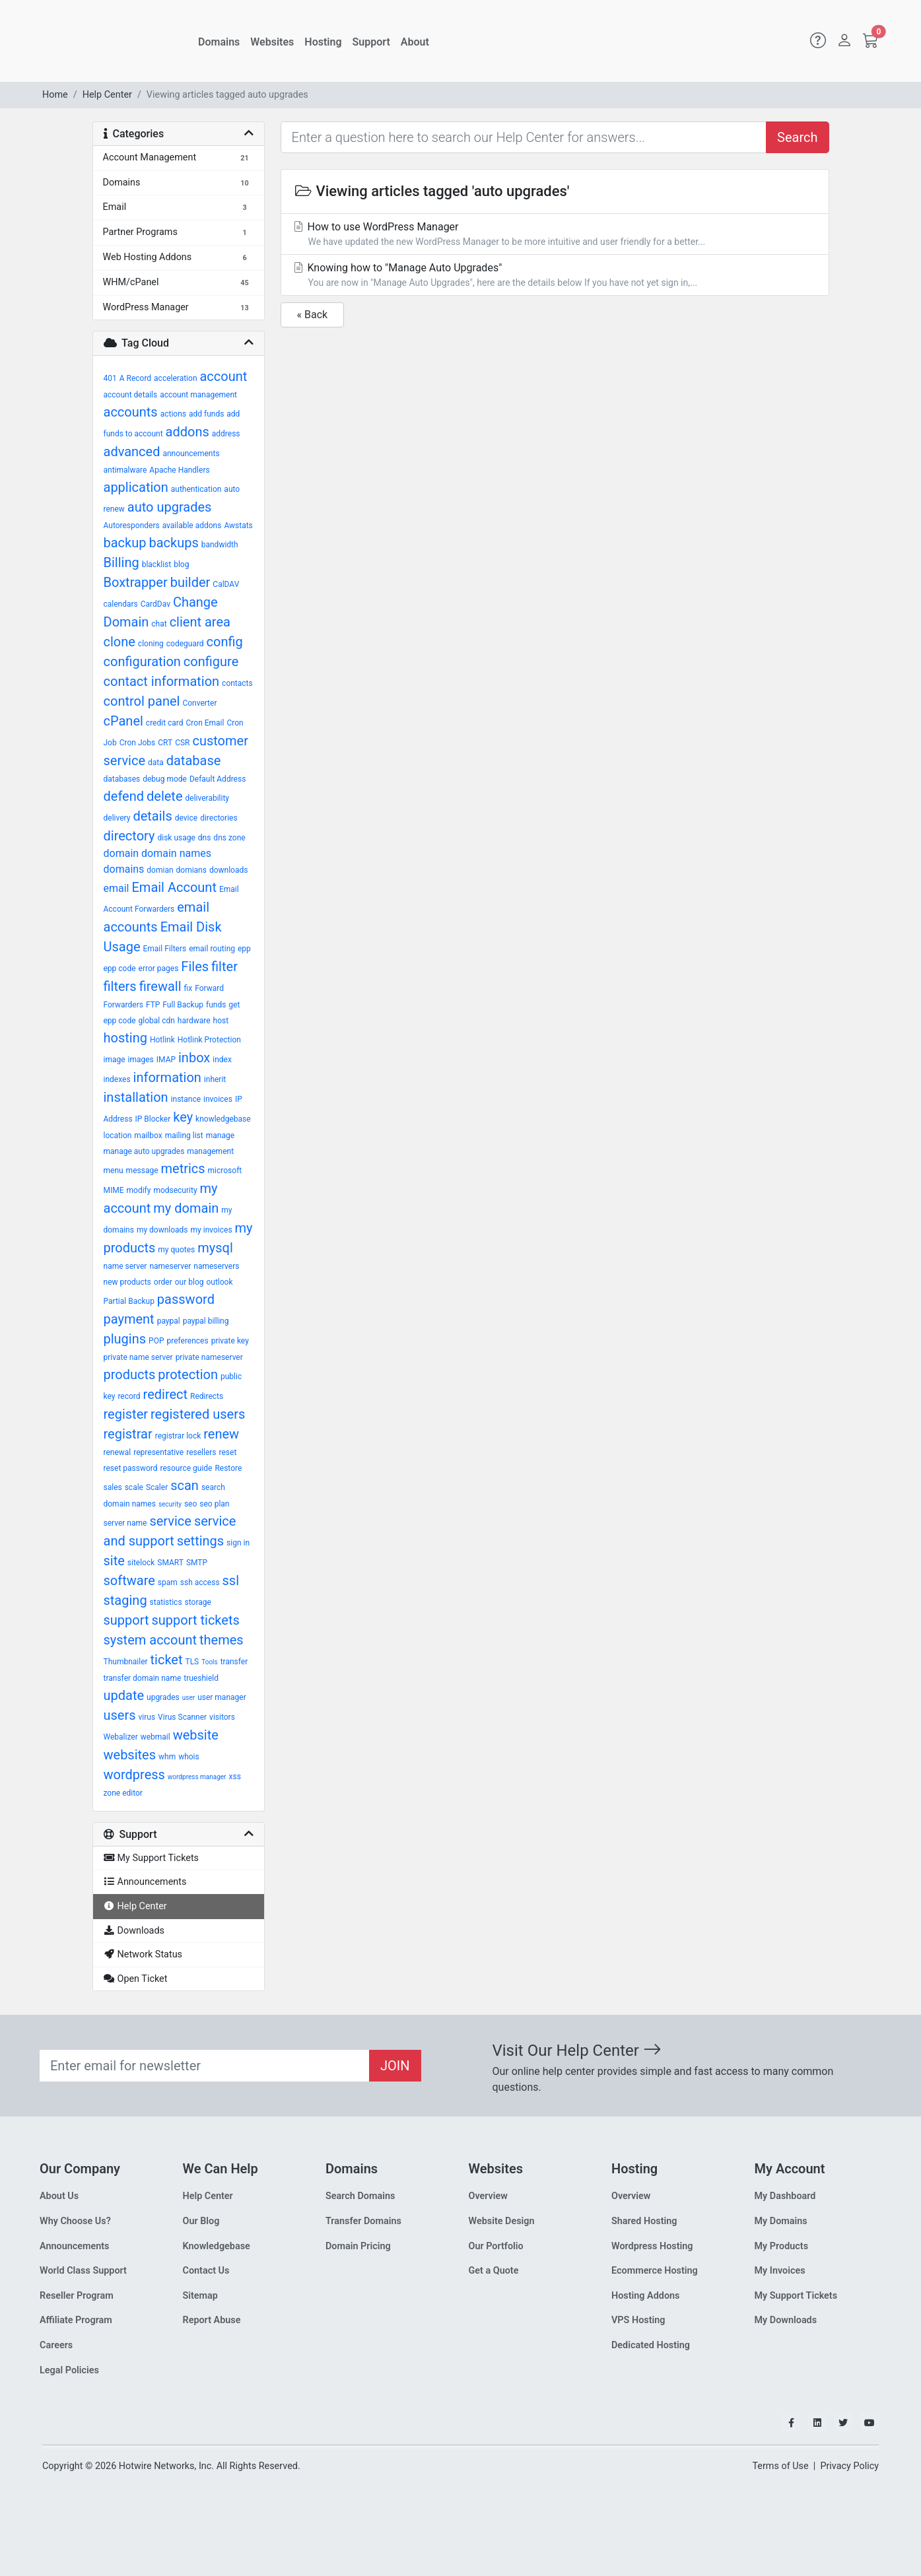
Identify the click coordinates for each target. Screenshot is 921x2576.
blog (181, 564)
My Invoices (780, 2270)
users (120, 1715)
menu (113, 1170)
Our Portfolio (496, 2246)
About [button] (415, 42)
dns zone (229, 837)
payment (129, 1319)
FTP (153, 1004)
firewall (160, 986)
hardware (194, 1020)
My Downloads (786, 2320)
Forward (209, 988)
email (116, 888)
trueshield (201, 1678)
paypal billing (206, 1321)
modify (139, 1190)
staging (125, 1600)
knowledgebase (223, 1119)
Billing (121, 562)
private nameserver (209, 1357)
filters (120, 986)
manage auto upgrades (144, 1151)
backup (125, 543)
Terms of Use (780, 2466)
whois (188, 1756)
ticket (167, 1660)
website (196, 1735)
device (186, 818)
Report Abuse (212, 2320)
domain (121, 853)
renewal (117, 1452)
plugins (125, 1339)
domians (191, 870)
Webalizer (121, 1737)
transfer (234, 1661)
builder (190, 582)
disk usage (176, 837)
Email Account (173, 887)
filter (224, 966)
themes (221, 1640)
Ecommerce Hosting (654, 2270)
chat (158, 623)
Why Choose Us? (75, 2221)
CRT (165, 742)
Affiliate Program (76, 2320)
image (114, 1059)
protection (188, 1374)
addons (187, 432)
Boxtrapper (136, 582)
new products (127, 1282)
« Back (312, 314)
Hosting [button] (322, 42)
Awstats (238, 525)
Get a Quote (494, 2270)
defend (124, 796)
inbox (194, 1058)
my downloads (162, 1230)
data (156, 762)
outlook (219, 1282)
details (152, 816)
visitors (222, 1717)
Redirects (206, 1396)
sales (113, 1487)
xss (234, 1776)
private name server (138, 1357)
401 (110, 378)
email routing (212, 948)
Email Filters (164, 948)
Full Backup (182, 1004)
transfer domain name (143, 1678)
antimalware (125, 470)
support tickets (196, 1620)
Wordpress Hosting (652, 2246)
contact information (162, 681)
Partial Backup (129, 1301)
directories (218, 818)
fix (188, 988)
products (130, 1374)
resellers (201, 1452)
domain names (176, 853)
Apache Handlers (179, 470)
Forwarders (123, 1004)
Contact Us (206, 2270)
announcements (190, 453)
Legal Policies (69, 2370)
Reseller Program (77, 2295)
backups (173, 543)
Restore (228, 1468)
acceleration (175, 378)
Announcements (74, 2246)
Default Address (217, 779)
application (136, 487)
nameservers (216, 1266)
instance (186, 1099)
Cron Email (205, 723)
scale (134, 1487)
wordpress (134, 1774)
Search (797, 137)
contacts (237, 683)
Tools (209, 1662)
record (129, 1396)
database (193, 760)
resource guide (186, 1468)
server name (125, 1523)
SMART (170, 1562)
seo (190, 1503)
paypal (168, 1321)
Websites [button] (272, 42)
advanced (132, 451)
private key (230, 1340)
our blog (189, 1282)
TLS (192, 1661)
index (222, 1059)
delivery (117, 818)
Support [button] (371, 42)
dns (204, 837)
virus (147, 1717)
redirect (165, 1394)
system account (150, 1640)
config (225, 642)
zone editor (123, 1793)
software (129, 1580)
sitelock (141, 1562)
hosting (125, 1038)
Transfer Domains (363, 2221)
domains (124, 869)
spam (168, 1582)
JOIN (395, 2066)
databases (122, 779)
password (186, 1299)
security (170, 1504)
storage (198, 1602)
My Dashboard (785, 2196)
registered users (198, 1414)
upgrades (163, 1697)
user (188, 1697)
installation (136, 1097)
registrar (128, 1434)
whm (167, 1756)
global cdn (157, 1020)
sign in (238, 1542)
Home (55, 94)
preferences (187, 1340)
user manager (221, 1697)
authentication (196, 489)
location (118, 1135)
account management (198, 394)
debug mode (165, 779)
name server (125, 1266)
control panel (142, 701)
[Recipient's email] (205, 2066)
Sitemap (200, 2295)
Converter (199, 703)
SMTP (196, 1562)
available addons (192, 525)
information (167, 1077)
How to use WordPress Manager (555, 234)
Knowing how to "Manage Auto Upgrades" (555, 275)
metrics (182, 1168)
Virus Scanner (182, 1717)
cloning (151, 643)
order (163, 1282)
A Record (135, 378)
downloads (228, 870)
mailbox (148, 1135)
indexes (117, 1079)
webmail (155, 1737)
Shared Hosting (644, 2221)
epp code (120, 968)
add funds (206, 414)
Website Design (502, 2221)
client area (200, 622)
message (142, 1170)
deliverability (208, 798)
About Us (59, 2196)
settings (200, 1541)
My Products (782, 2246)
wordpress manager (197, 1776)
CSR (182, 742)
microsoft (225, 1170)
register (126, 1414)
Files (195, 966)
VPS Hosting (638, 2320)
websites (130, 1755)
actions (173, 414)
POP (156, 1340)
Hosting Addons (645, 2295)
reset (228, 1452)
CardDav (155, 604)
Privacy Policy (849, 2466)
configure (211, 661)
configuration (142, 661)
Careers (56, 2345)
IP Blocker (153, 1119)
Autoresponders (132, 525)
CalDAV (226, 584)
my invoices (211, 1230)
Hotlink (162, 1039)
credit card (165, 723)
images (141, 1059)
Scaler (157, 1487)
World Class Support (83, 2270)
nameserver (170, 1266)
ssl (231, 1580)
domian (160, 870)
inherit (215, 1079)
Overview (488, 2196)
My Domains (781, 2221)
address (226, 433)
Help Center (107, 94)
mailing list (184, 1135)
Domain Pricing (358, 2246)
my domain (186, 1208)
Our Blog (201, 2221)
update (124, 1695)
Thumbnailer (126, 1661)
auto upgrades (169, 507)
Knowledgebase (216, 2246)
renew (221, 1434)
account (223, 376)
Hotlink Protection (209, 1039)
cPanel (123, 721)
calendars (121, 604)
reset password (131, 1468)
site (114, 1561)
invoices (217, 1099)
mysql (215, 1248)
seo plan (214, 1503)
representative (158, 1452)
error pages (159, 968)
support (126, 1620)
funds (216, 1004)
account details (131, 394)
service (170, 1521)
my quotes (176, 1249)
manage (220, 1135)
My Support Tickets (796, 2295)
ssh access (200, 1582)
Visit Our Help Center (577, 2050)
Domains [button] (219, 42)
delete (165, 796)
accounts (131, 412)
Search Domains (360, 2196)
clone (119, 642)
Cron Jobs (137, 742)
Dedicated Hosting (650, 2345)
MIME (114, 1190)
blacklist (157, 564)
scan (184, 1485)
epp (244, 948)
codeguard (185, 643)
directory (129, 836)
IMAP (166, 1059)
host (221, 1020)
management (210, 1151)
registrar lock (178, 1436)
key (183, 1117)
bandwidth (219, 544)
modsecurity (175, 1190)
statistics (166, 1602)
